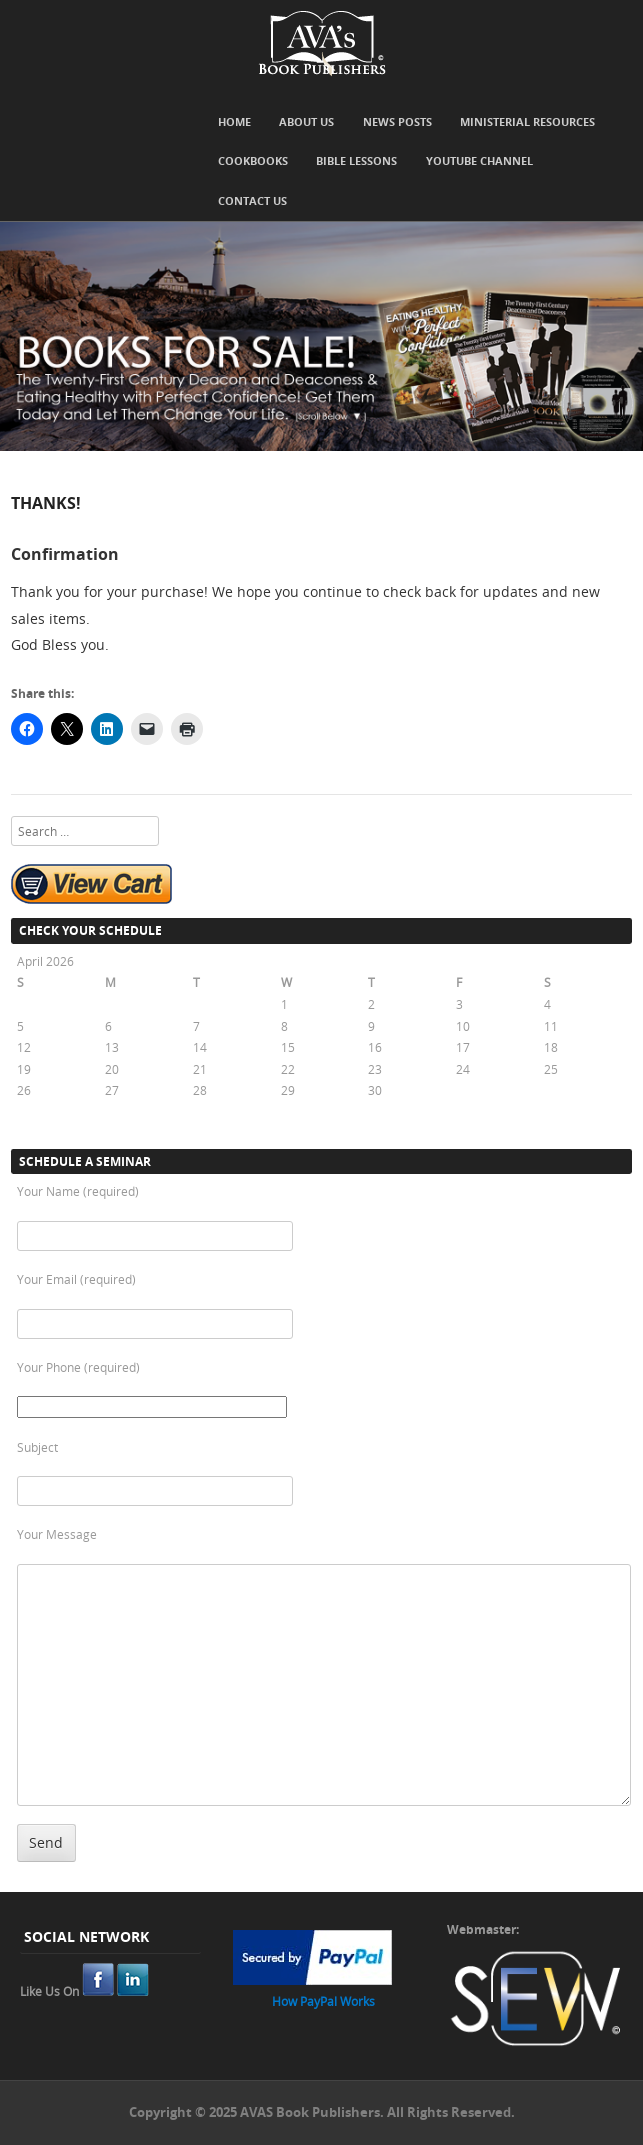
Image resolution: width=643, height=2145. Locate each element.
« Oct (31, 1130)
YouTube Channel (479, 160)
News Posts (397, 121)
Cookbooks (253, 160)
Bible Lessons (356, 160)
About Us (306, 121)
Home (234, 121)
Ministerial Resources (527, 121)
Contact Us (252, 200)
